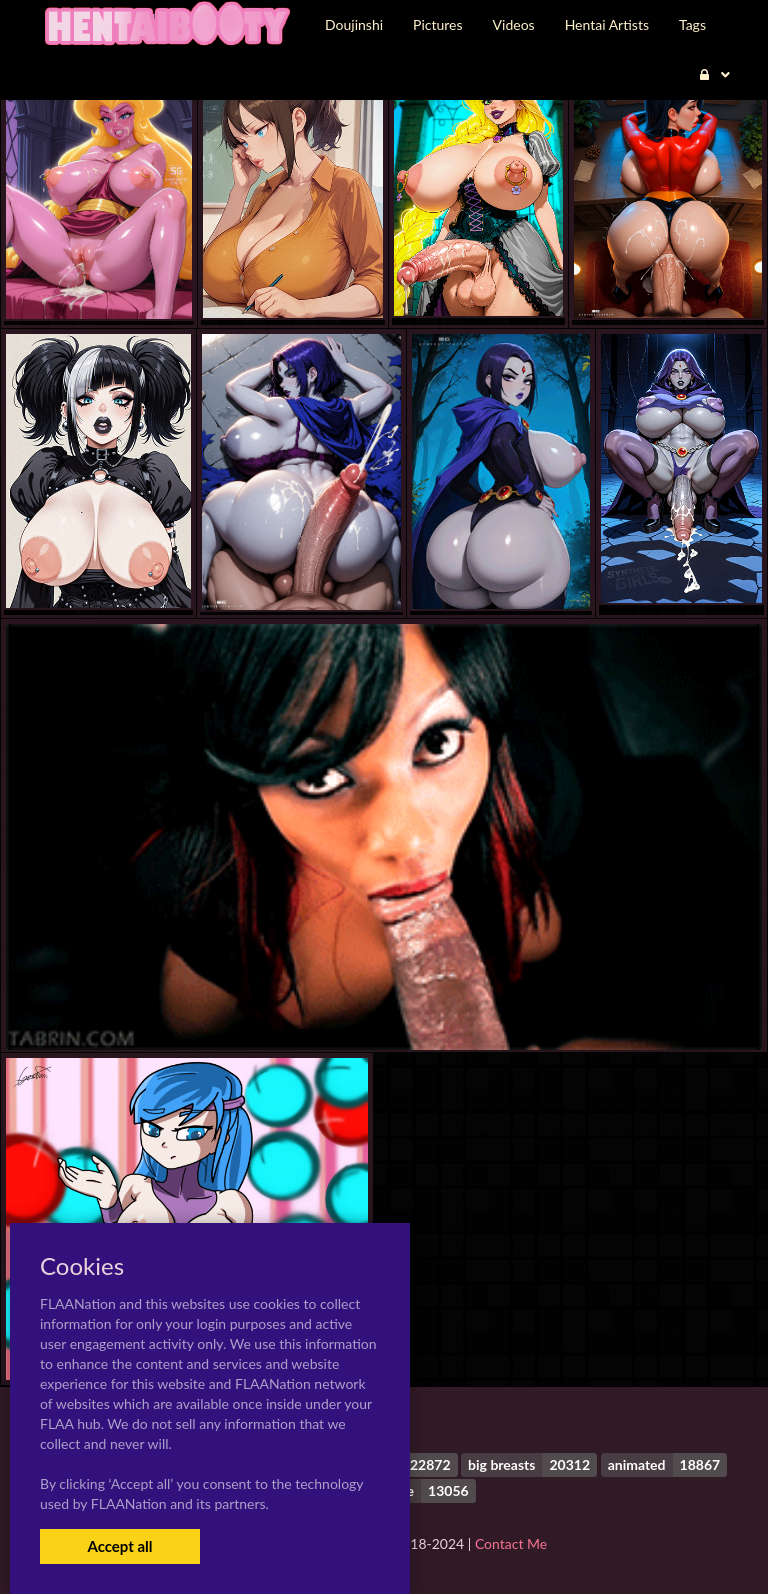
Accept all (119, 1546)
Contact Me (511, 1543)
